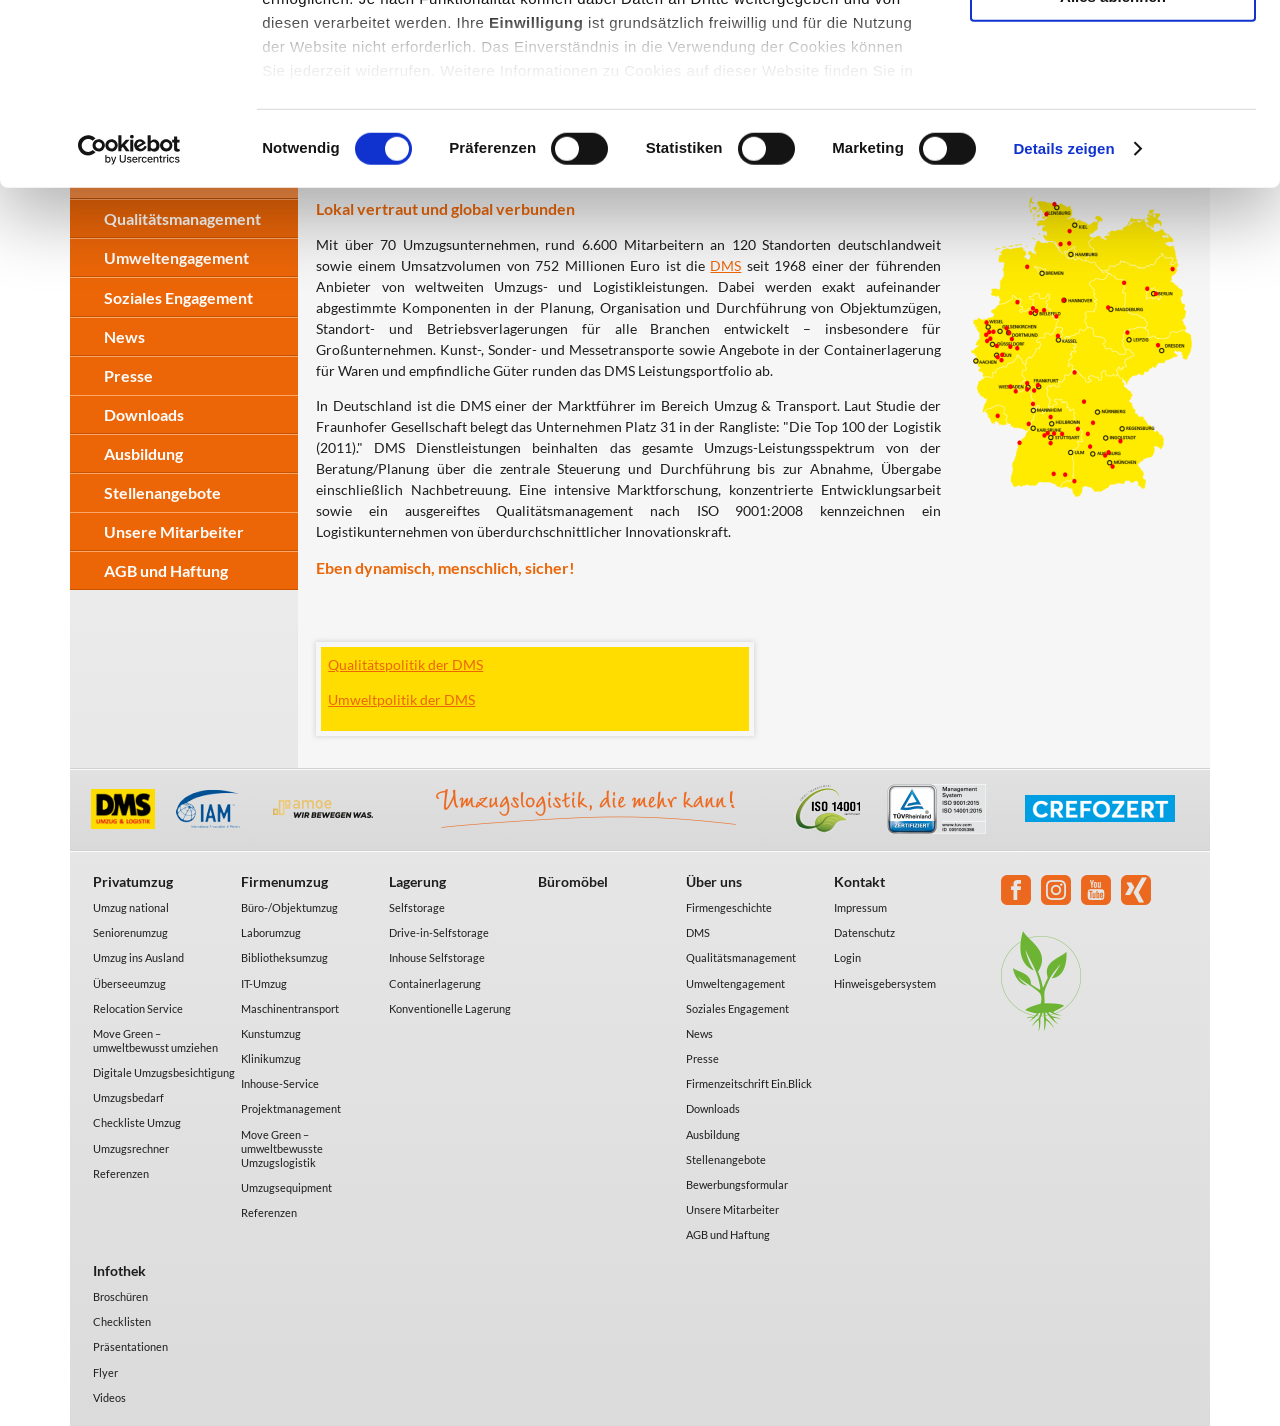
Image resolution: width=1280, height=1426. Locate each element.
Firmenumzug (284, 881)
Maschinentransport (290, 1008)
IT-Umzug (264, 983)
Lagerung (417, 881)
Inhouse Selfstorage (437, 957)
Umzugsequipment (286, 1187)
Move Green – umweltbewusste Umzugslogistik (282, 1148)
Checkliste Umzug (137, 1122)
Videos (109, 1397)
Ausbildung (143, 453)
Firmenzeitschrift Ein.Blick (749, 1083)
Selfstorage (417, 907)
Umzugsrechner (131, 1148)
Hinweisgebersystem (885, 983)
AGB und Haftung (166, 570)
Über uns (714, 881)
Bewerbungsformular (737, 1184)
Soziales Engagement (737, 1008)
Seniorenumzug (130, 932)
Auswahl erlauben (1113, 108)
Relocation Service (138, 1008)
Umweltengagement (735, 983)
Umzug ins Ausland (138, 957)
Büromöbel (573, 881)
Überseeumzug (129, 983)
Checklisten (122, 1321)
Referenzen (121, 1173)
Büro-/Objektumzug (289, 907)
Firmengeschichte (729, 907)
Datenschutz (864, 932)
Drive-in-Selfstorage (439, 932)
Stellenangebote (162, 492)
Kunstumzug (271, 1033)
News (699, 1033)
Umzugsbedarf (128, 1097)
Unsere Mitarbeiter (174, 531)
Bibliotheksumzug (284, 957)
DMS (698, 932)
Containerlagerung (435, 983)
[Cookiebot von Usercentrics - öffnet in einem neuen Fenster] (129, 320)
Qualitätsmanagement (741, 957)
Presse (128, 375)
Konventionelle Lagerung (450, 1008)
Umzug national (131, 907)
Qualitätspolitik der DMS (405, 664)
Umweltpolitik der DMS (401, 699)
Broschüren (120, 1296)
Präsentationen (130, 1346)
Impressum (860, 907)
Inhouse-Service (280, 1083)
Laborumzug (271, 932)
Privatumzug (133, 881)
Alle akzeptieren (1113, 49)
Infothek (119, 1270)
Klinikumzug (271, 1058)
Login (847, 957)
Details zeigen (1063, 319)
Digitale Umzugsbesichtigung (164, 1072)
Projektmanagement (291, 1108)
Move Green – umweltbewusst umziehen (155, 1040)
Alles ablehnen (1113, 166)
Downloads (144, 414)
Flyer (105, 1372)
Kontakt (859, 881)
